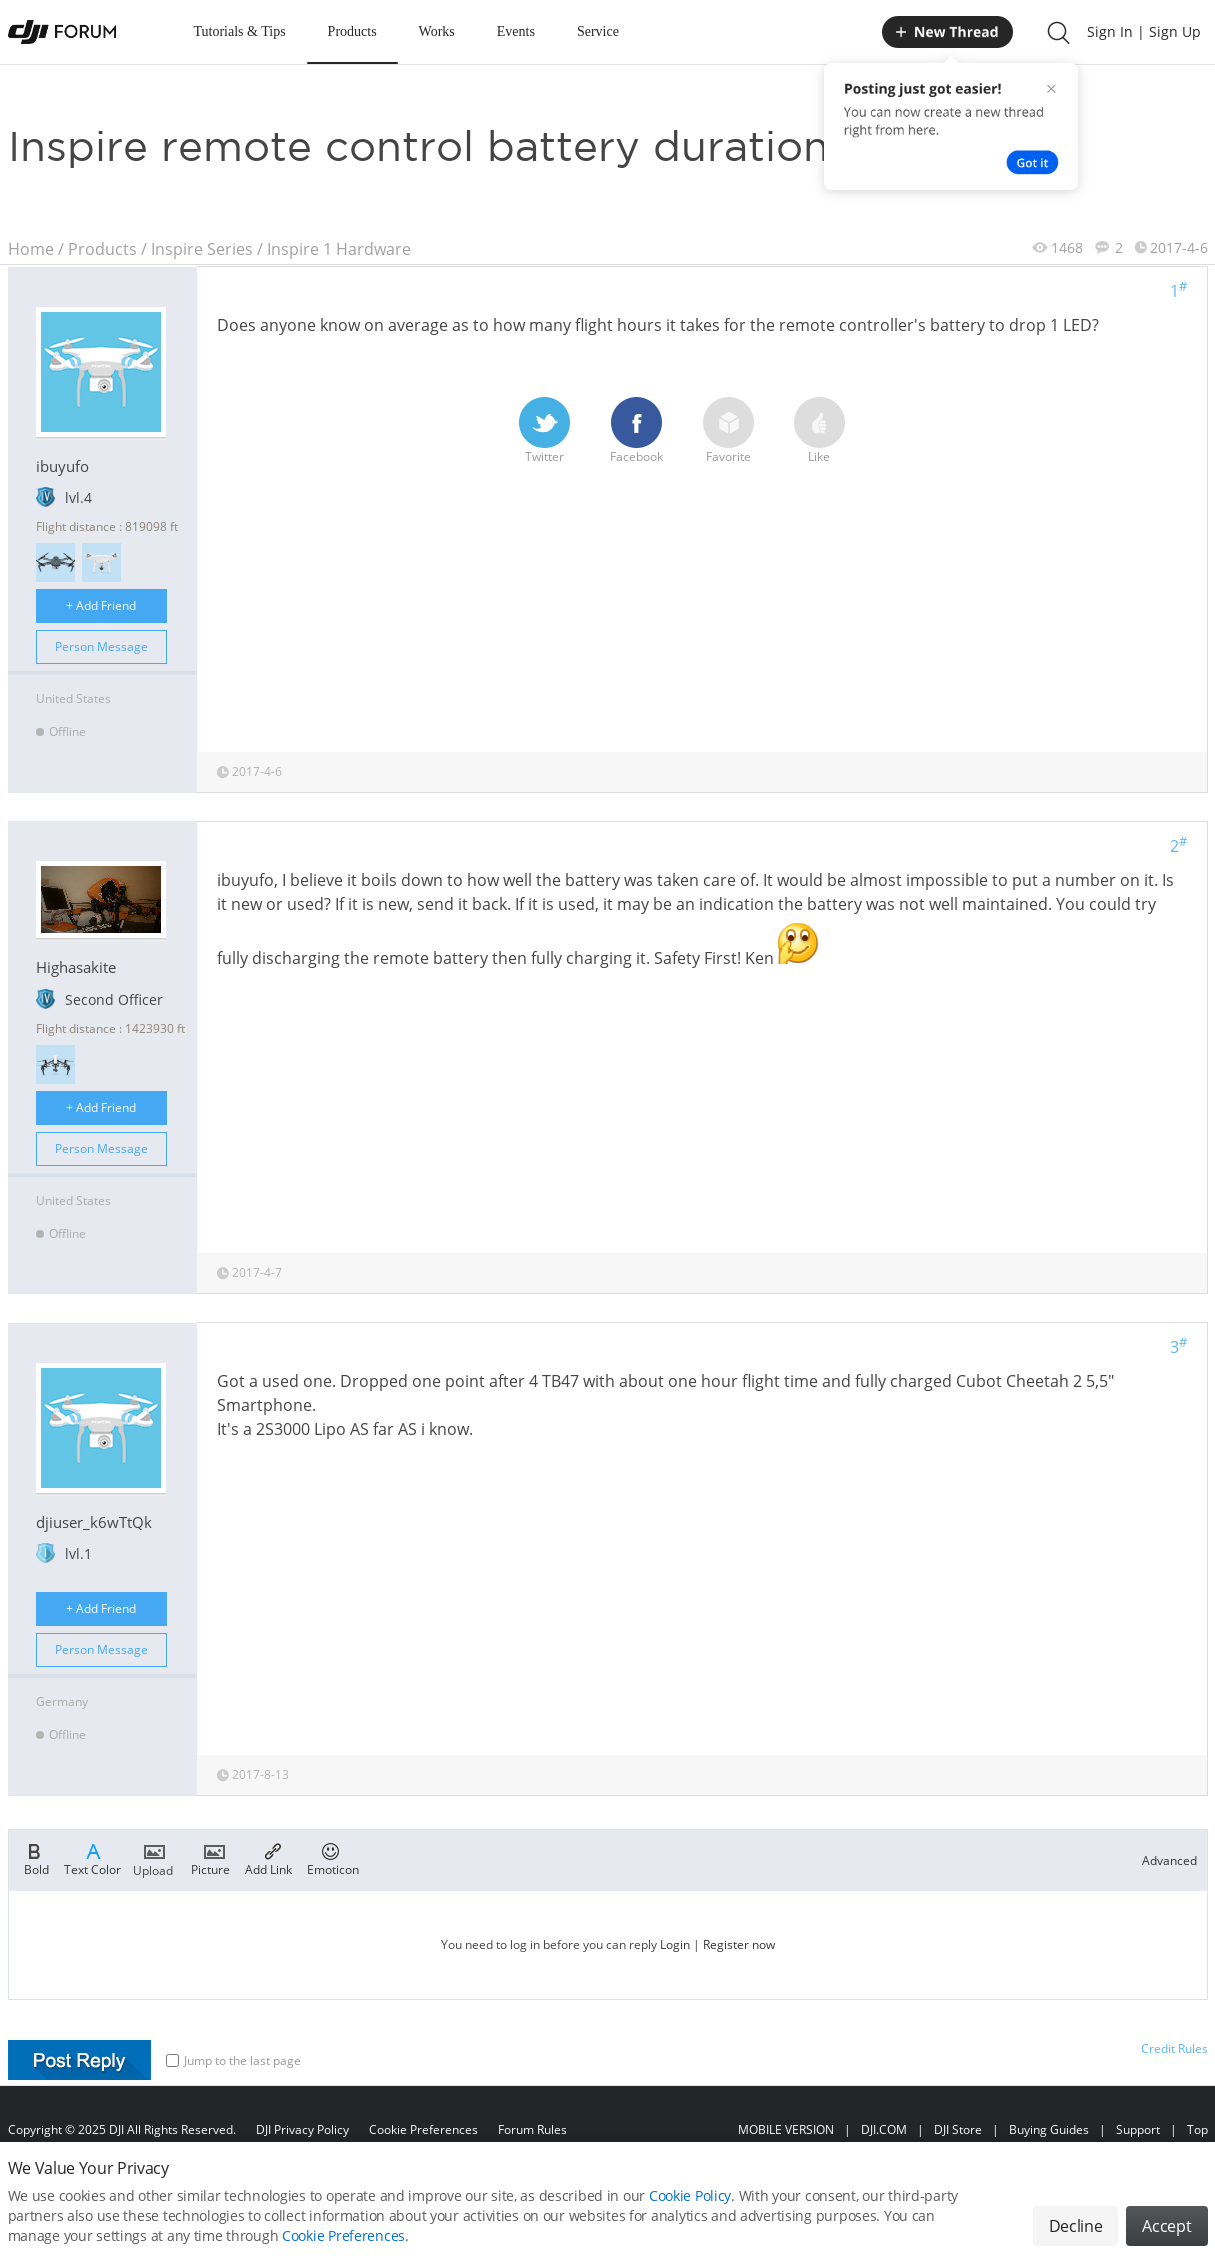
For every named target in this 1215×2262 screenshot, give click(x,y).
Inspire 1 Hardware (339, 249)
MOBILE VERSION (786, 2129)
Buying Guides (1049, 2129)
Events (516, 31)
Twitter (544, 431)
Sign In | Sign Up (1144, 31)
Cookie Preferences (423, 2129)
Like (819, 431)
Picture (210, 1858)
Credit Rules (1174, 2048)
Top (1197, 2129)
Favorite (728, 431)
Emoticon (333, 1858)
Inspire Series (202, 249)
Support (1138, 2129)
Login (675, 1944)
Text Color (92, 1858)
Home (31, 249)
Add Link (268, 1858)
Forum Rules (532, 2129)
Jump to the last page (233, 2060)
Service (598, 31)
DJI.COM (884, 2129)
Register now (739, 1944)
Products (352, 31)
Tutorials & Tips (240, 31)
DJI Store (958, 2129)
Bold (36, 1858)
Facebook (636, 431)
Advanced (1169, 1860)
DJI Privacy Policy (302, 2129)
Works (437, 31)
